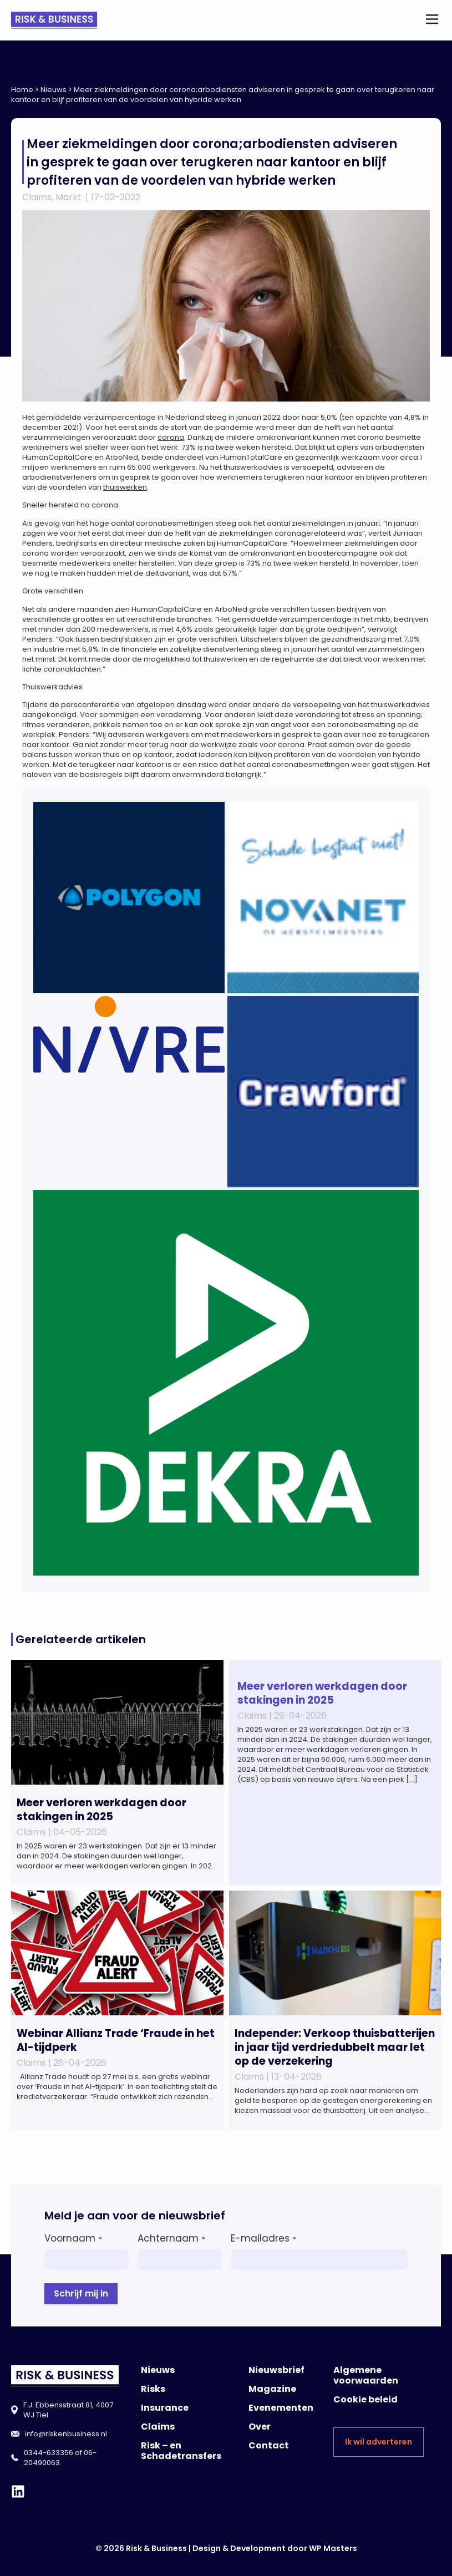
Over (259, 2426)
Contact (268, 2445)
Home (22, 89)
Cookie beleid (365, 2399)
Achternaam (171, 2238)
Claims (37, 197)
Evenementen (280, 2407)
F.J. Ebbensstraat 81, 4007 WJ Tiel (68, 2410)
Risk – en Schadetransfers (181, 2450)
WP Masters (333, 2548)
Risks (153, 2388)
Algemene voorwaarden (365, 2375)
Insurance (165, 2407)
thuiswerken (125, 487)
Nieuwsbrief (276, 2370)
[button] (432, 20)
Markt (68, 197)
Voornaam (73, 2238)
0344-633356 (48, 2452)
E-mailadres (263, 2238)
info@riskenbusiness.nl (66, 2433)
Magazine (272, 2388)
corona (171, 437)
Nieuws (53, 89)
